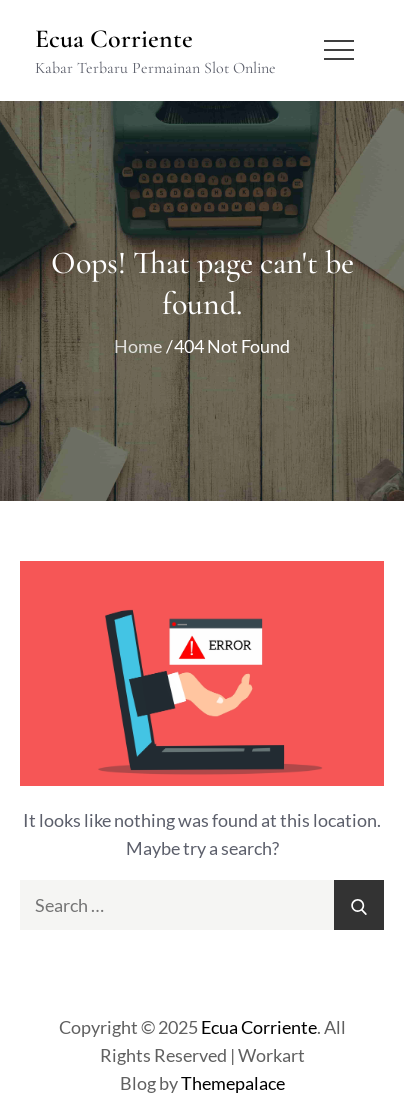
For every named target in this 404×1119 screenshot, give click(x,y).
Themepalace (233, 1083)
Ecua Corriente (114, 38)
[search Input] (202, 905)
